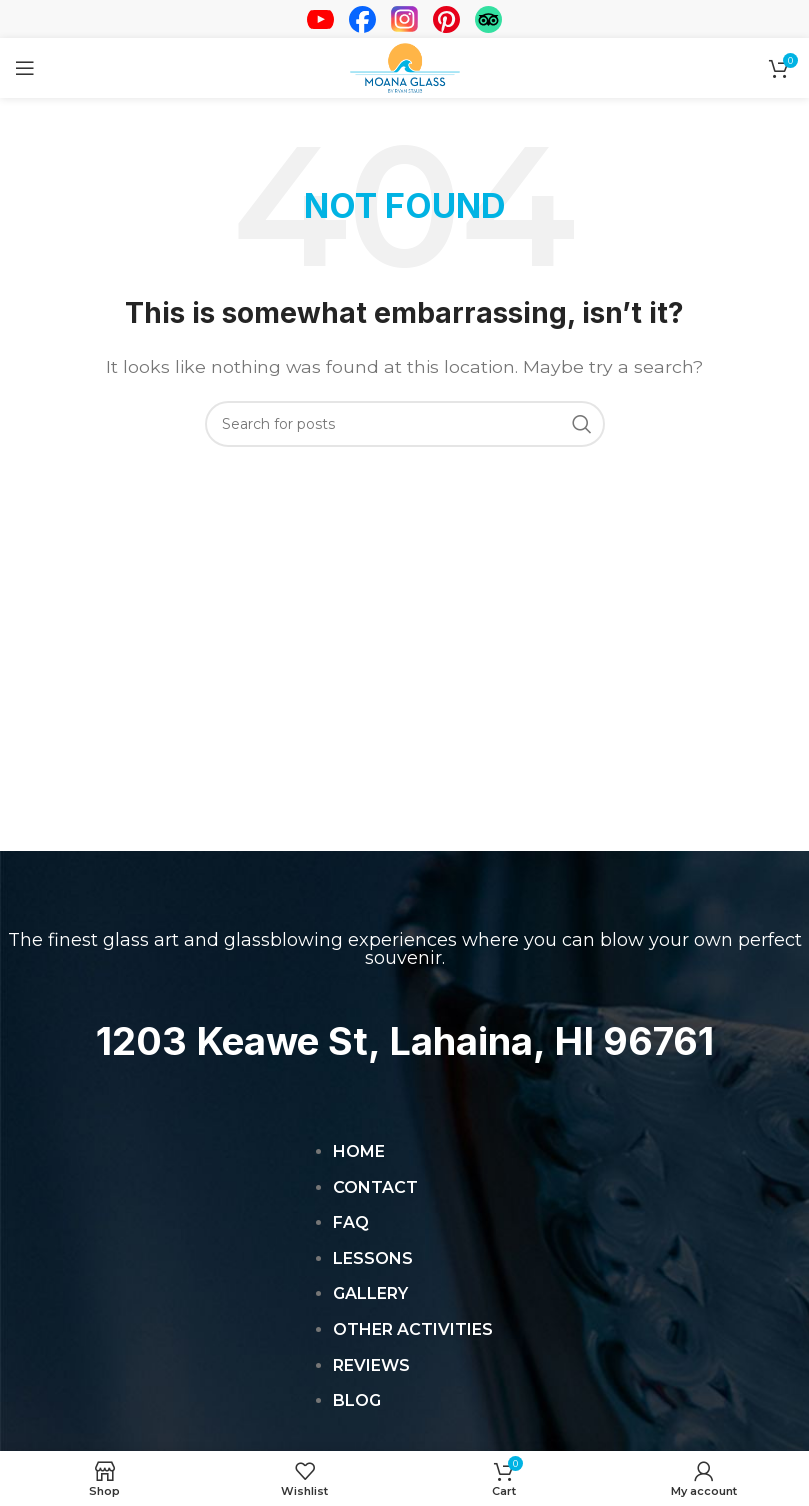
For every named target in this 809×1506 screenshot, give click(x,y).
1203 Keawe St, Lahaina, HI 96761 (404, 1040)
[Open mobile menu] (25, 68)
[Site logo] (405, 66)
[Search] (405, 424)
